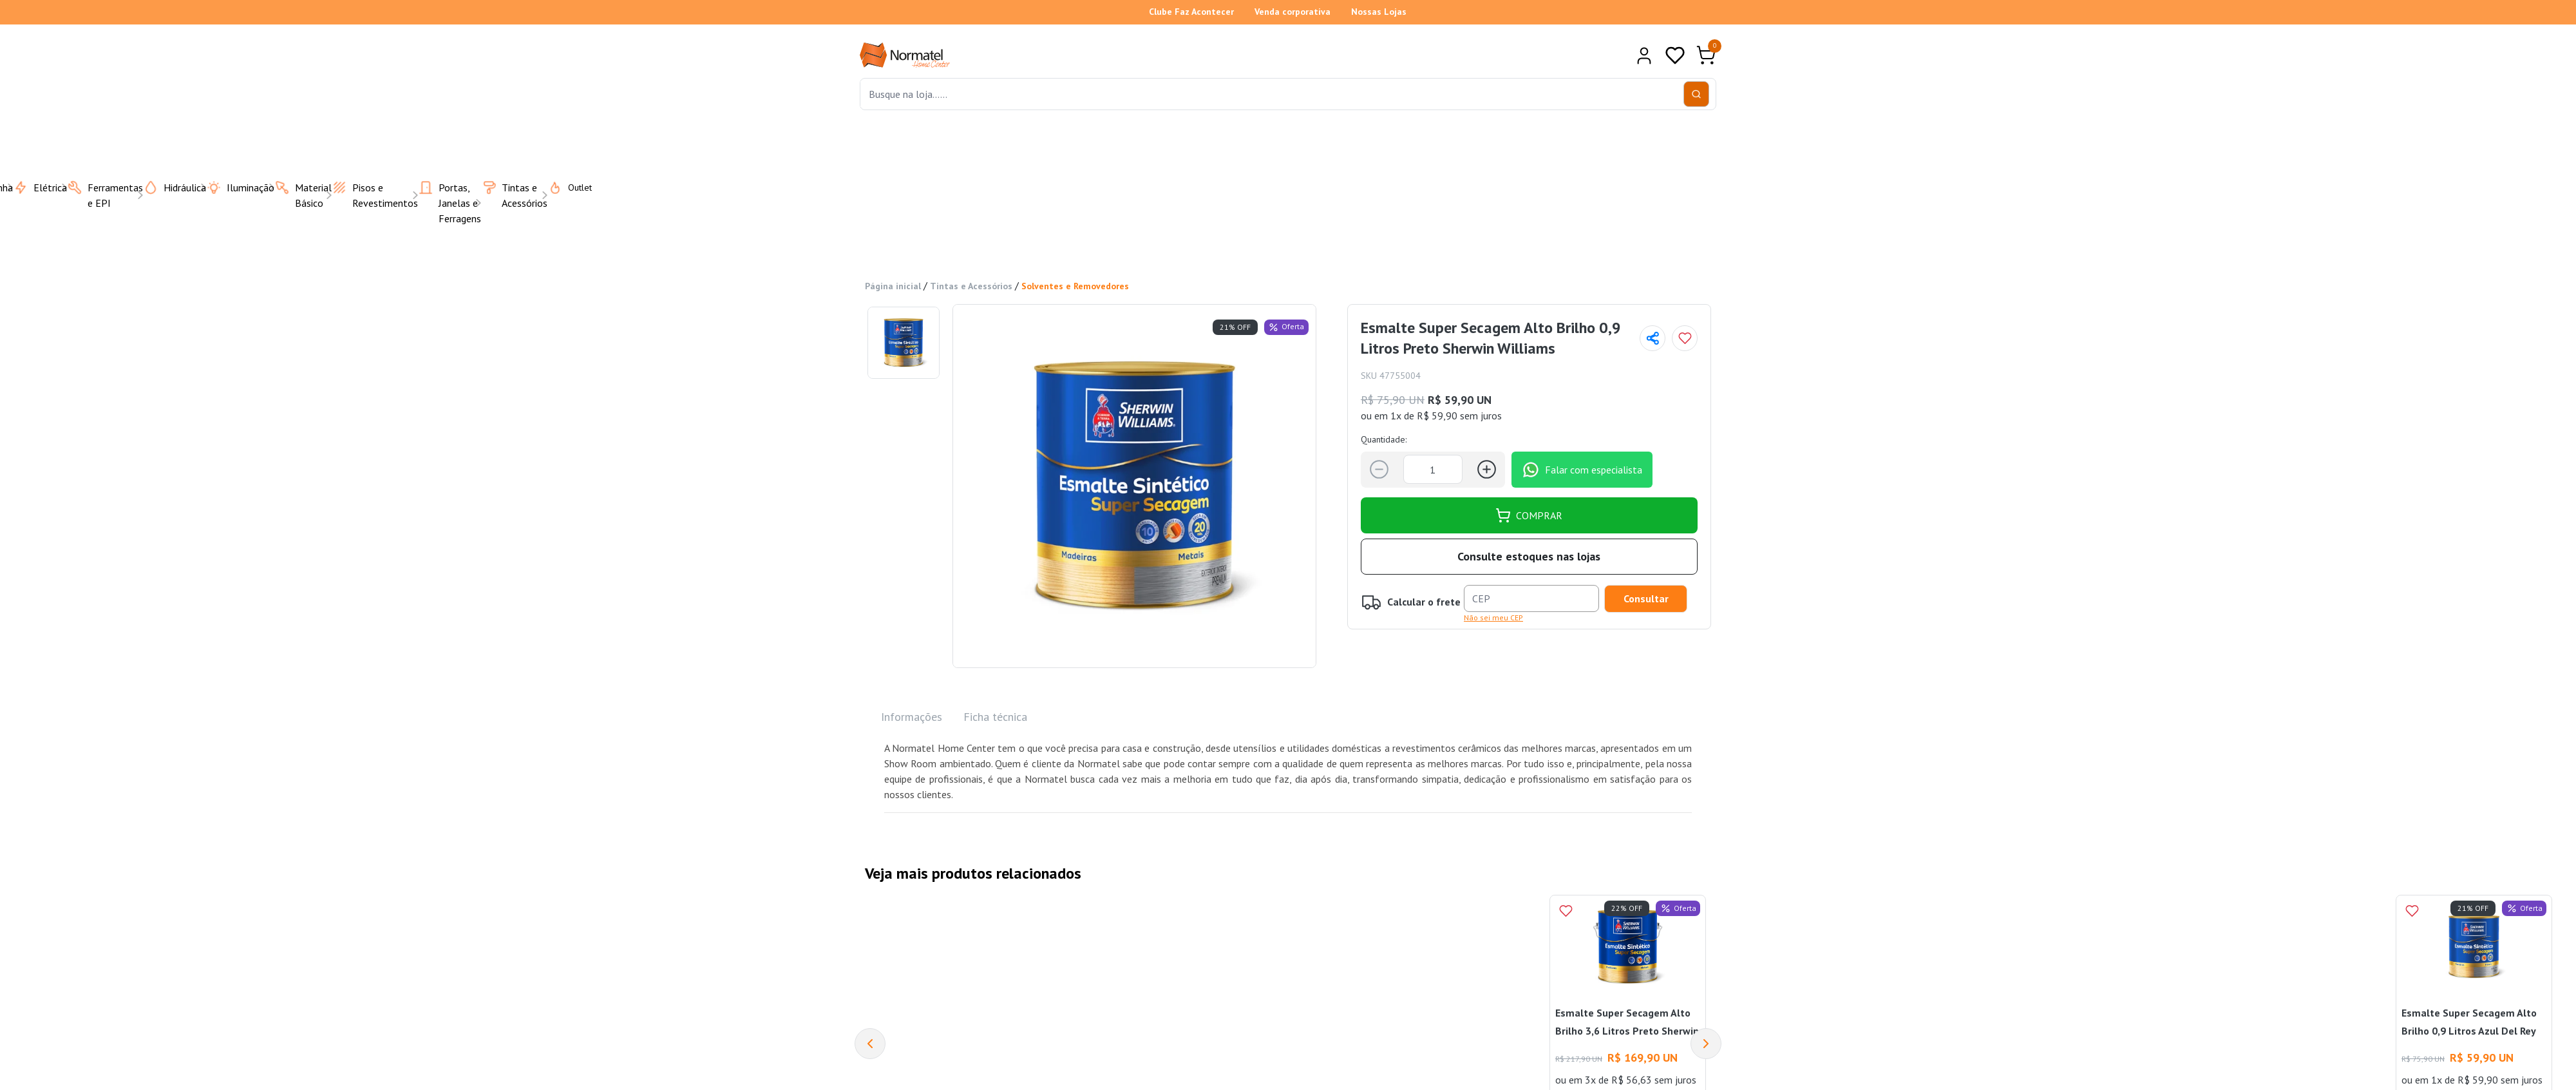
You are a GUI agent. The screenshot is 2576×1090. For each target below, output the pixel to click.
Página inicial (893, 286)
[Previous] (870, 1043)
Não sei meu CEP (1493, 617)
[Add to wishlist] (1685, 338)
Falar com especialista (1582, 470)
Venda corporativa (1293, 11)
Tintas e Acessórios (971, 286)
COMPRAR (1528, 515)
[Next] (1705, 1043)
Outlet (561, 187)
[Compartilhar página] (1652, 338)
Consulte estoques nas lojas (1528, 556)
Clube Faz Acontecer (1191, 11)
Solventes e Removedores (1075, 286)
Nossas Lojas (1378, 11)
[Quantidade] (1433, 469)
